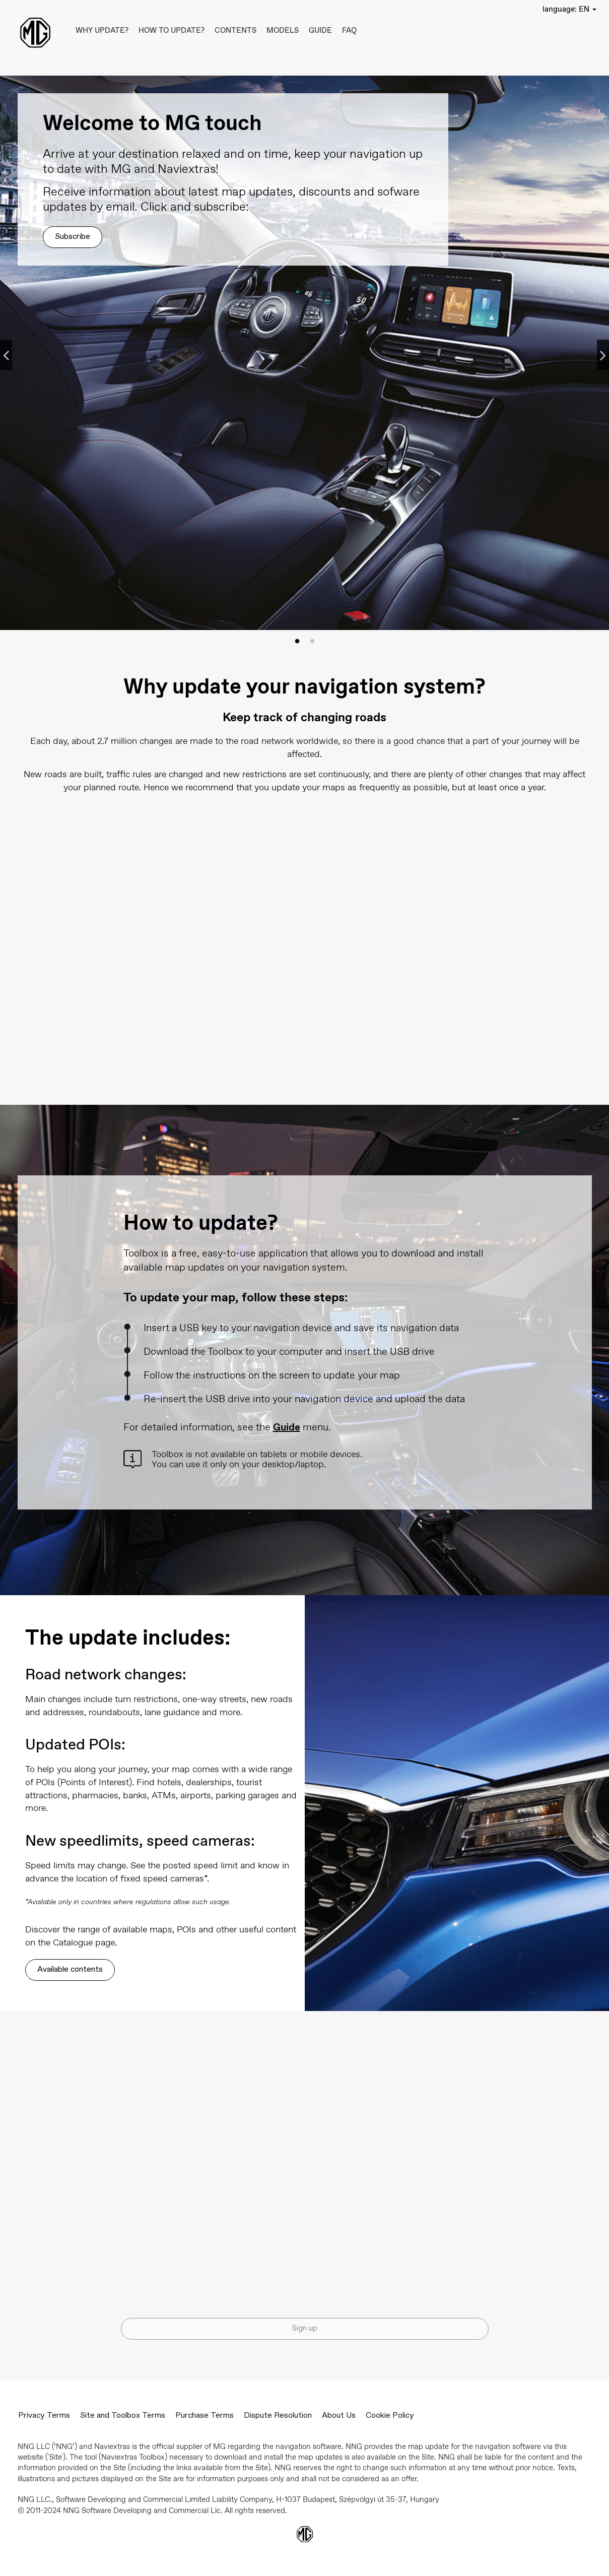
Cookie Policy (390, 2416)
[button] (569, 9)
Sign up (304, 2328)
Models (282, 30)
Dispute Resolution (278, 2416)
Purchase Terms (204, 2416)
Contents (235, 30)
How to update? (172, 30)
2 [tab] (312, 642)
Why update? (102, 30)
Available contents (70, 1970)
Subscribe (72, 237)
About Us (339, 2416)
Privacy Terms (44, 2416)
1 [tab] (297, 642)
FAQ (349, 30)
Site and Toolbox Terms (122, 2416)
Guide (320, 30)
